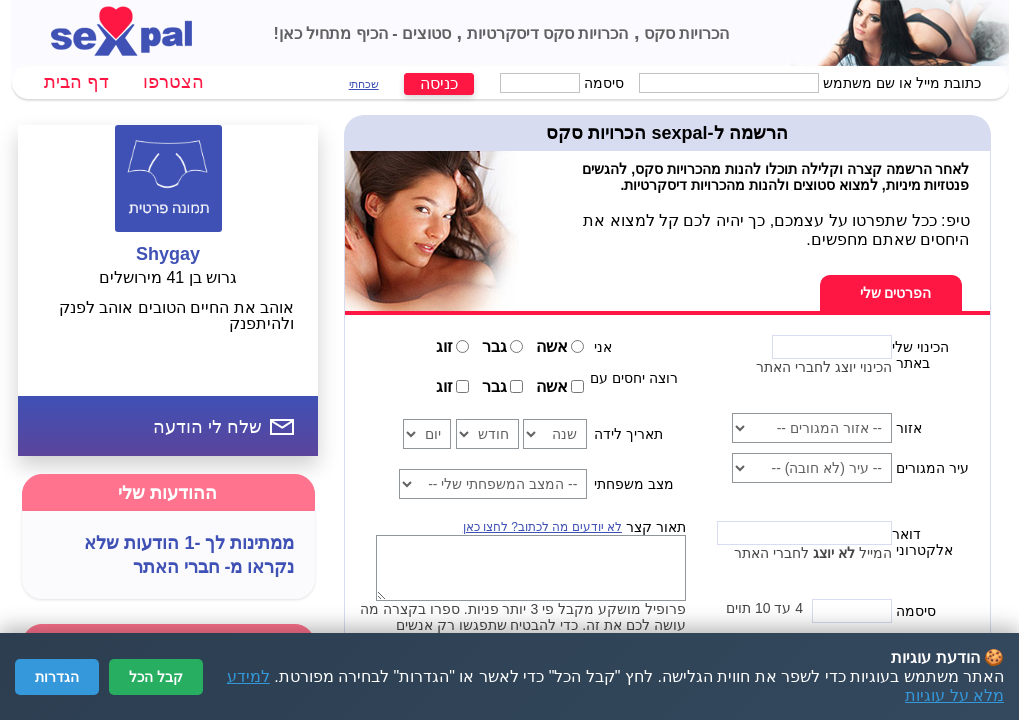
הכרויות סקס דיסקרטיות (545, 33)
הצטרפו (173, 82)
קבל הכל (156, 677)
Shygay (168, 254)
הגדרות (57, 677)
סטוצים (424, 33)
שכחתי (364, 84)
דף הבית (76, 82)
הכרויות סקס (685, 33)
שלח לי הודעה (207, 427)
